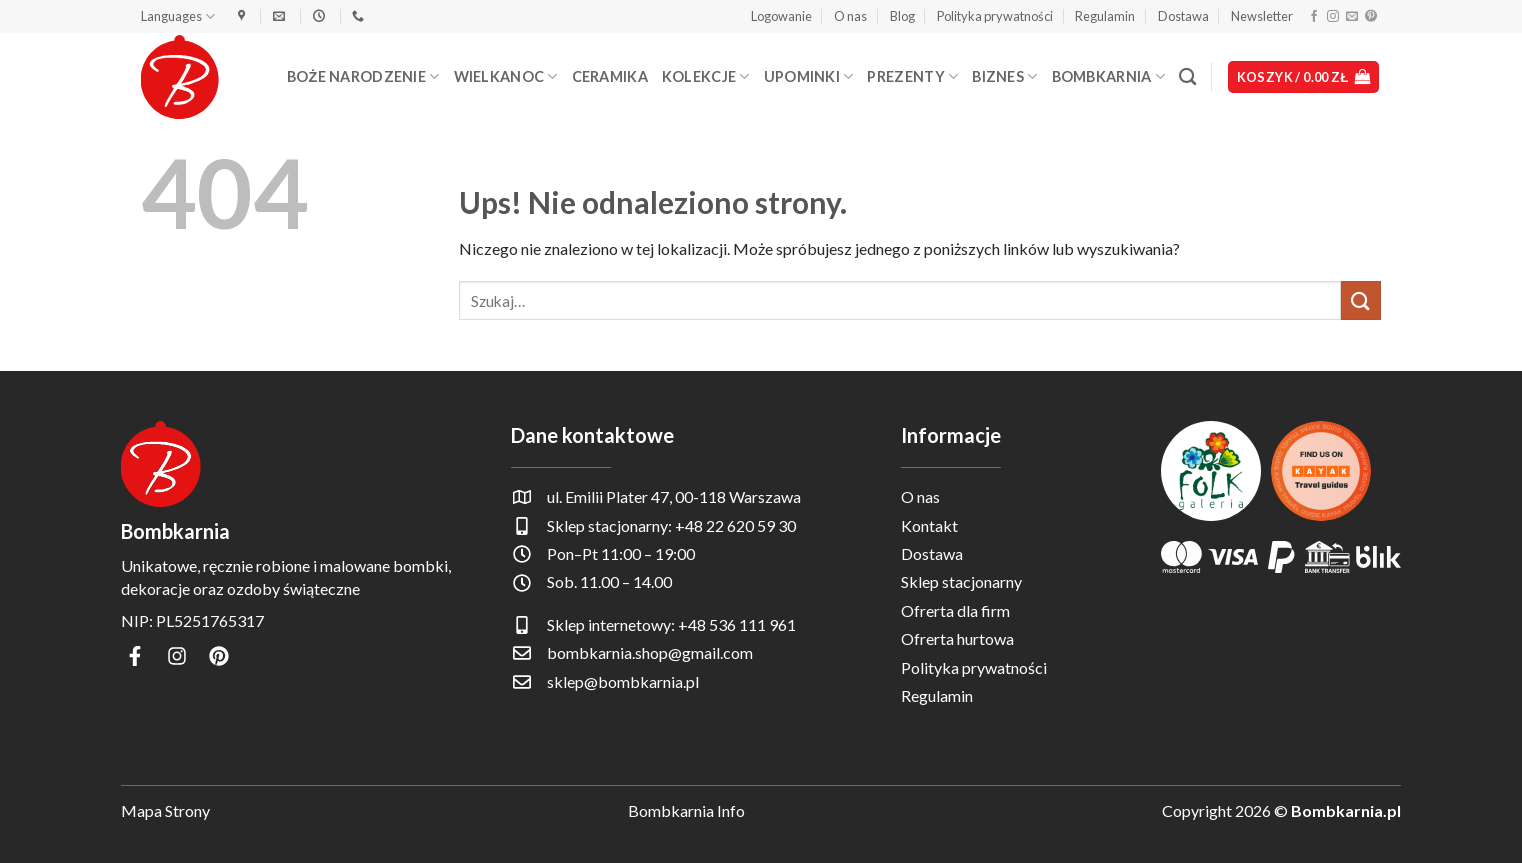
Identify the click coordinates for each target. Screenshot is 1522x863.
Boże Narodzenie (363, 76)
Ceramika (610, 76)
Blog (902, 16)
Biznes (1004, 76)
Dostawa (1183, 16)
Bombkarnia (1108, 76)
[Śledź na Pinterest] (1371, 17)
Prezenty (912, 76)
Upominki (809, 76)
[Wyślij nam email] (1352, 17)
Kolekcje (706, 76)
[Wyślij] (1361, 300)
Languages (178, 16)
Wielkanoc (506, 76)
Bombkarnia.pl (1346, 810)
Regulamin (1105, 16)
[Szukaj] (1187, 77)
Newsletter (1262, 16)
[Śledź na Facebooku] (1314, 17)
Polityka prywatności (995, 16)
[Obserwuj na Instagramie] (1333, 17)
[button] (781, 16)
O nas (850, 16)
